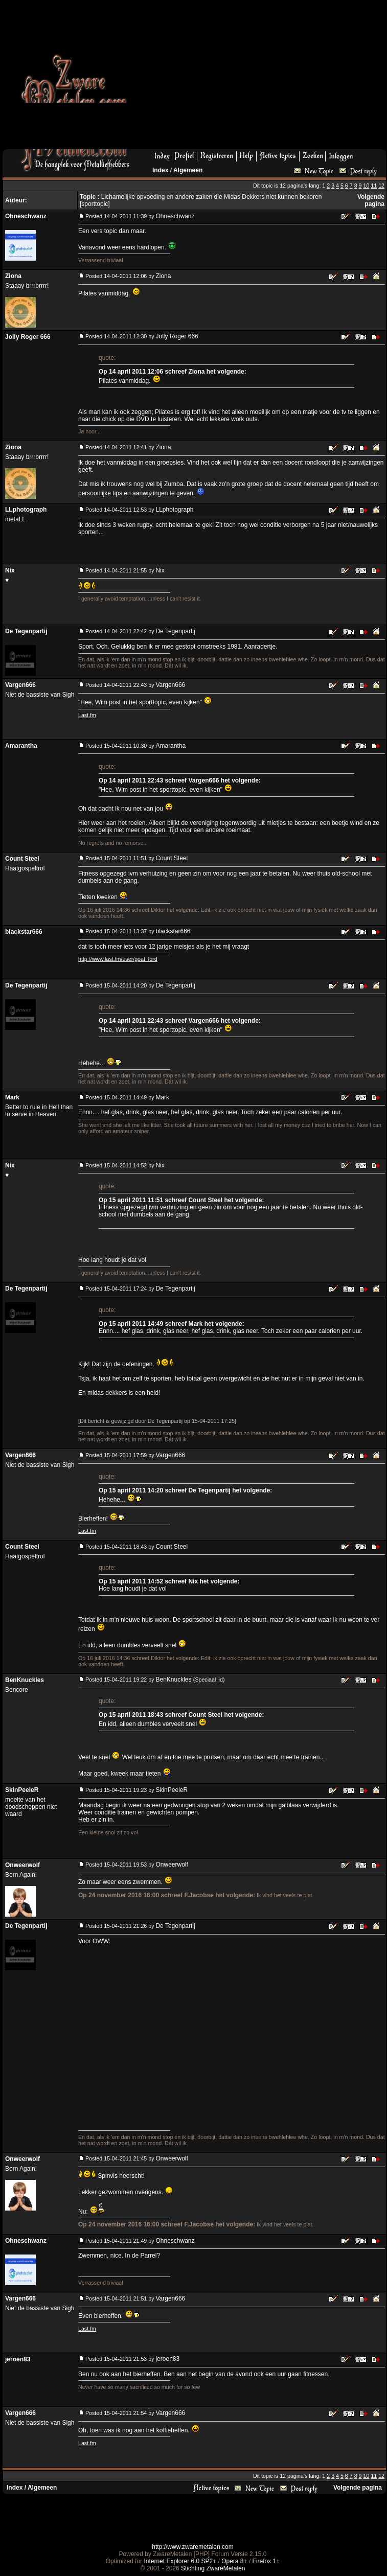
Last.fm (87, 715)
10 (366, 185)
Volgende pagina (370, 200)
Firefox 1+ (266, 2561)
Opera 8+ (234, 2561)
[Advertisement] (232, 77)
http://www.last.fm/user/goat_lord (117, 959)
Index (160, 170)
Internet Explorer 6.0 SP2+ (180, 2561)
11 (374, 185)
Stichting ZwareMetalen (213, 2568)
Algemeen (187, 170)
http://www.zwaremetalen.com (192, 2546)
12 (381, 185)
